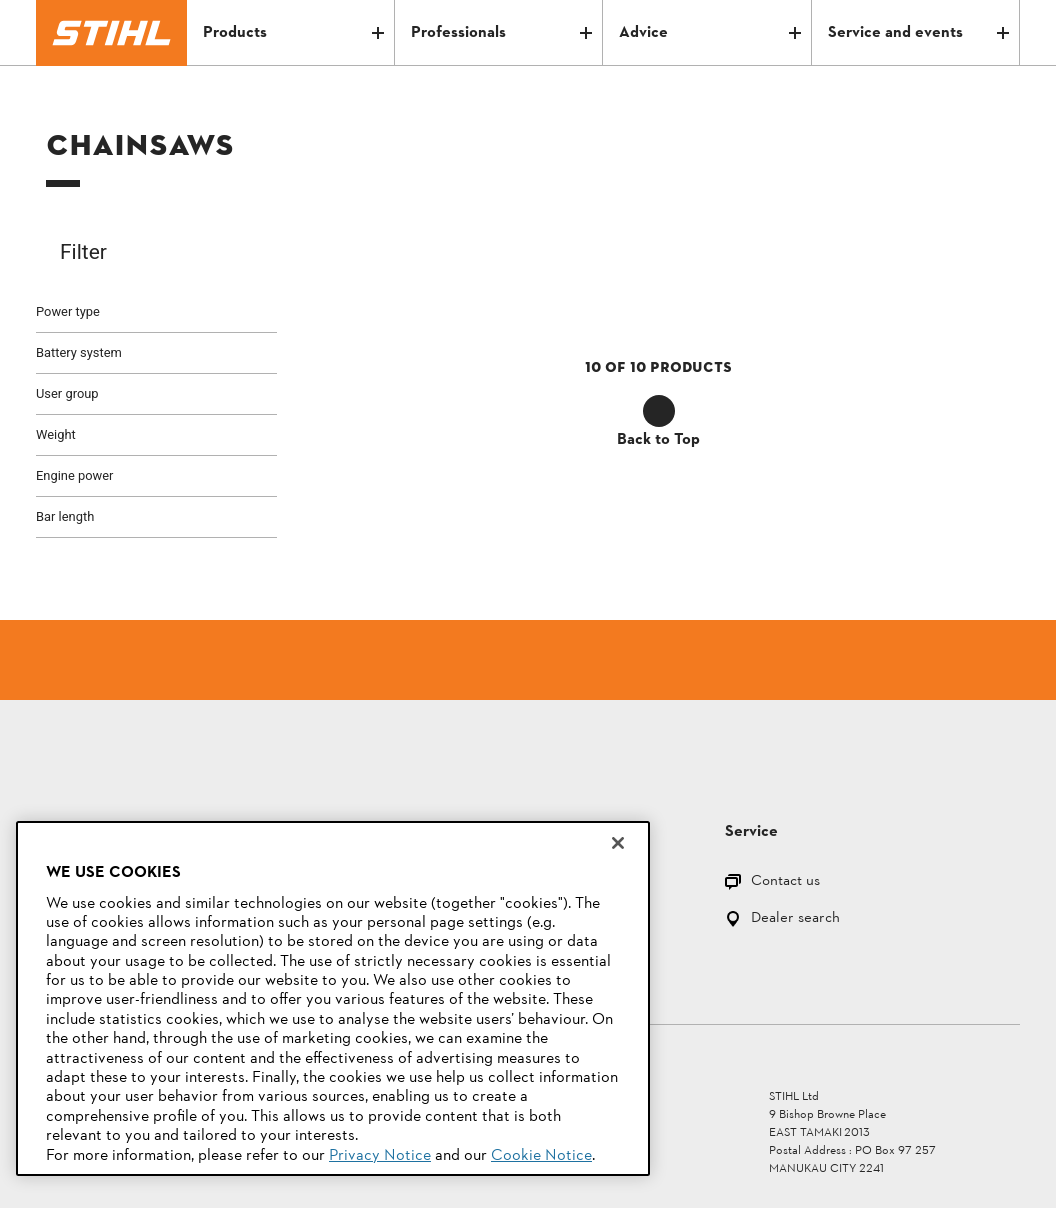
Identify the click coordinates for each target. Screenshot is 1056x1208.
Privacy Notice (380, 1156)
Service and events (918, 33)
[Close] (618, 843)
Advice (709, 33)
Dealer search (795, 919)
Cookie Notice (541, 1156)
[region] (333, 998)
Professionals (501, 33)
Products (293, 33)
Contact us (785, 882)
